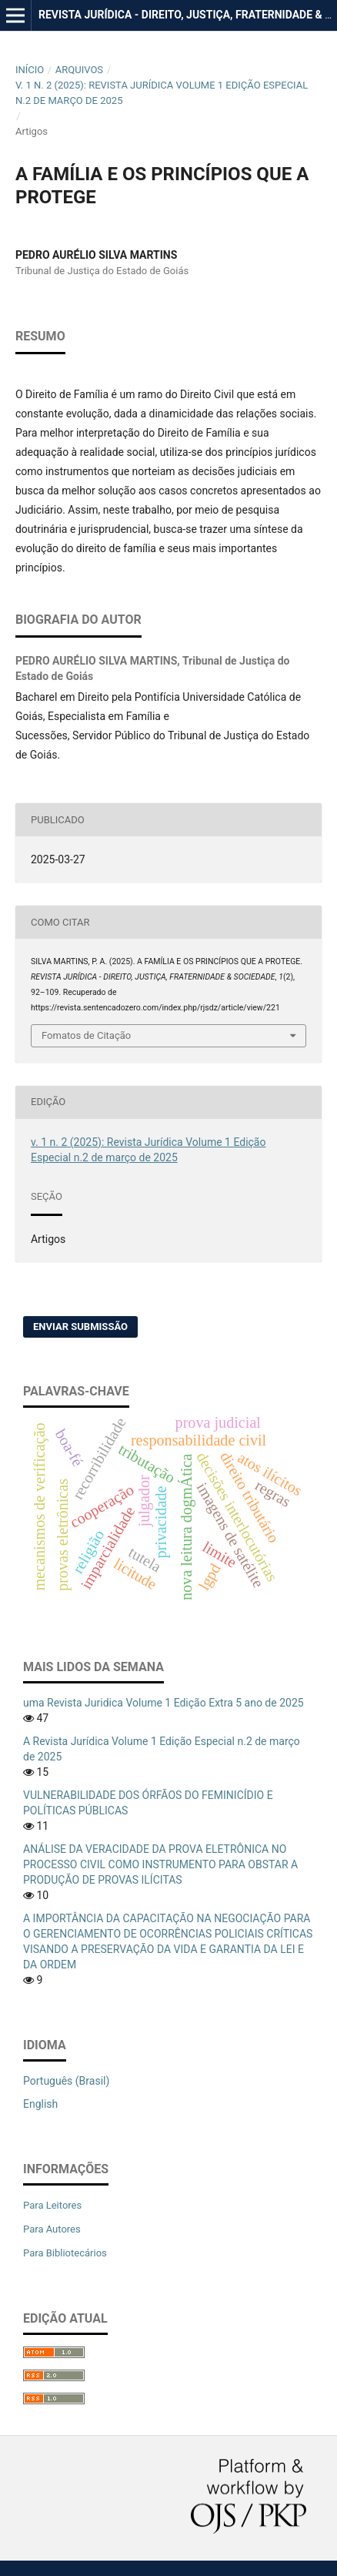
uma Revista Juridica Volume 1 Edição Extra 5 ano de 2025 (163, 1703)
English (40, 2104)
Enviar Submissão (80, 1326)
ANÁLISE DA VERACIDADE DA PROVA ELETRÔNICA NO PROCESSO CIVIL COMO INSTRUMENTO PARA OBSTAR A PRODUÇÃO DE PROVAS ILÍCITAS (160, 1864)
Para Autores (52, 2229)
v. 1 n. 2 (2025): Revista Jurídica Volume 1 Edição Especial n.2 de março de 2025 (161, 92)
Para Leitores (52, 2205)
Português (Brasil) (66, 2081)
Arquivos (79, 69)
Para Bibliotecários (65, 2253)
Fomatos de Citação (86, 1035)
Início (29, 69)
